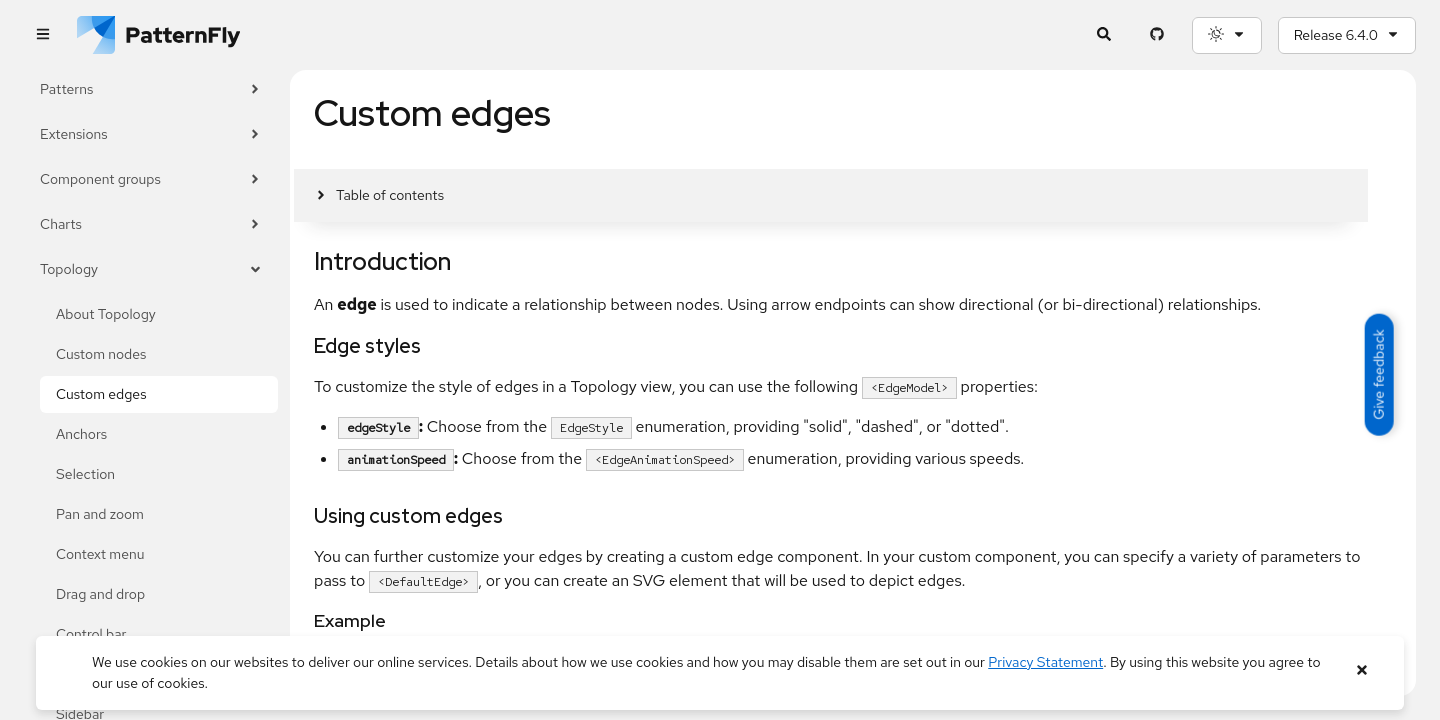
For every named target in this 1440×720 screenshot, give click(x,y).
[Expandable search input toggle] (1104, 35)
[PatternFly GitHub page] (1157, 35)
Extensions (151, 134)
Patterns (151, 89)
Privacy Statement (1045, 662)
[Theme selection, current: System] (1227, 35)
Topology (151, 269)
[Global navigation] (42, 35)
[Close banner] (1361, 670)
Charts (151, 224)
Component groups (151, 179)
